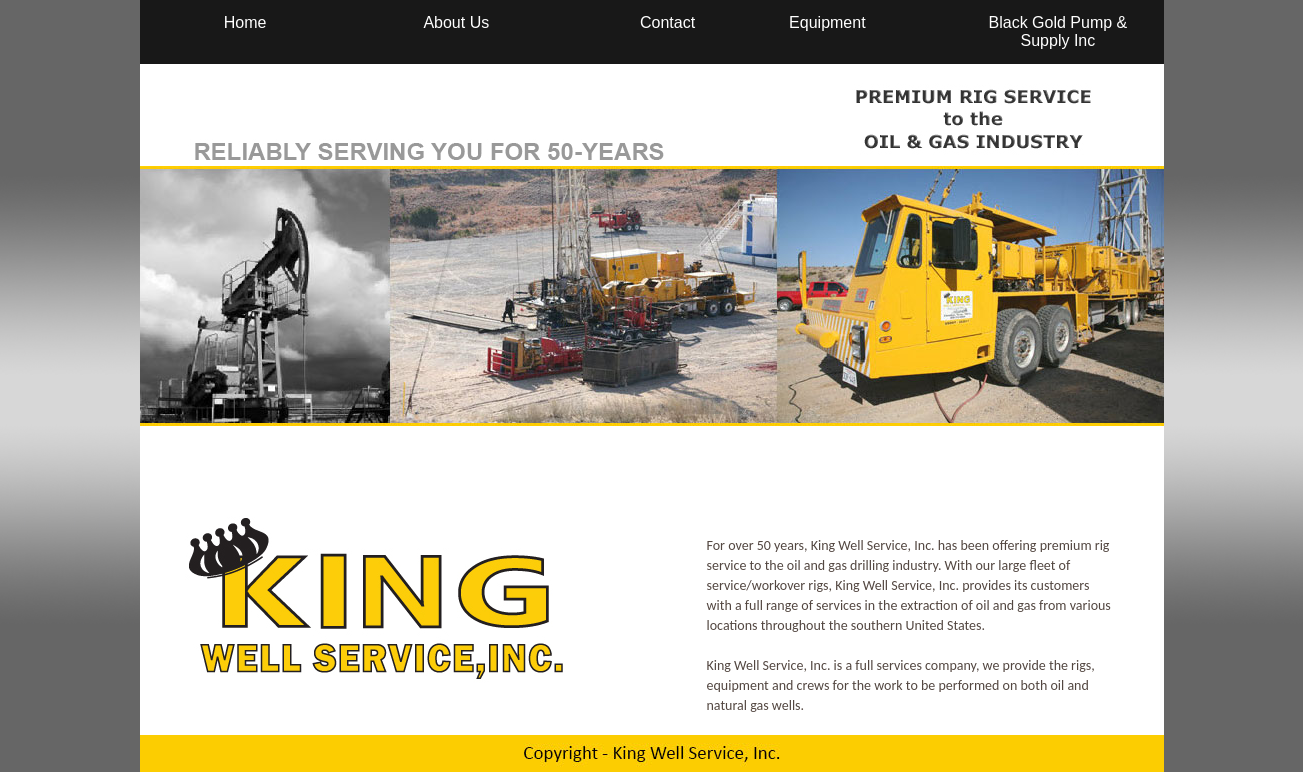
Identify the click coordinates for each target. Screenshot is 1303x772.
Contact (667, 22)
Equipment (827, 22)
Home (245, 22)
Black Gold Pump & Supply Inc (1058, 31)
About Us (456, 22)
